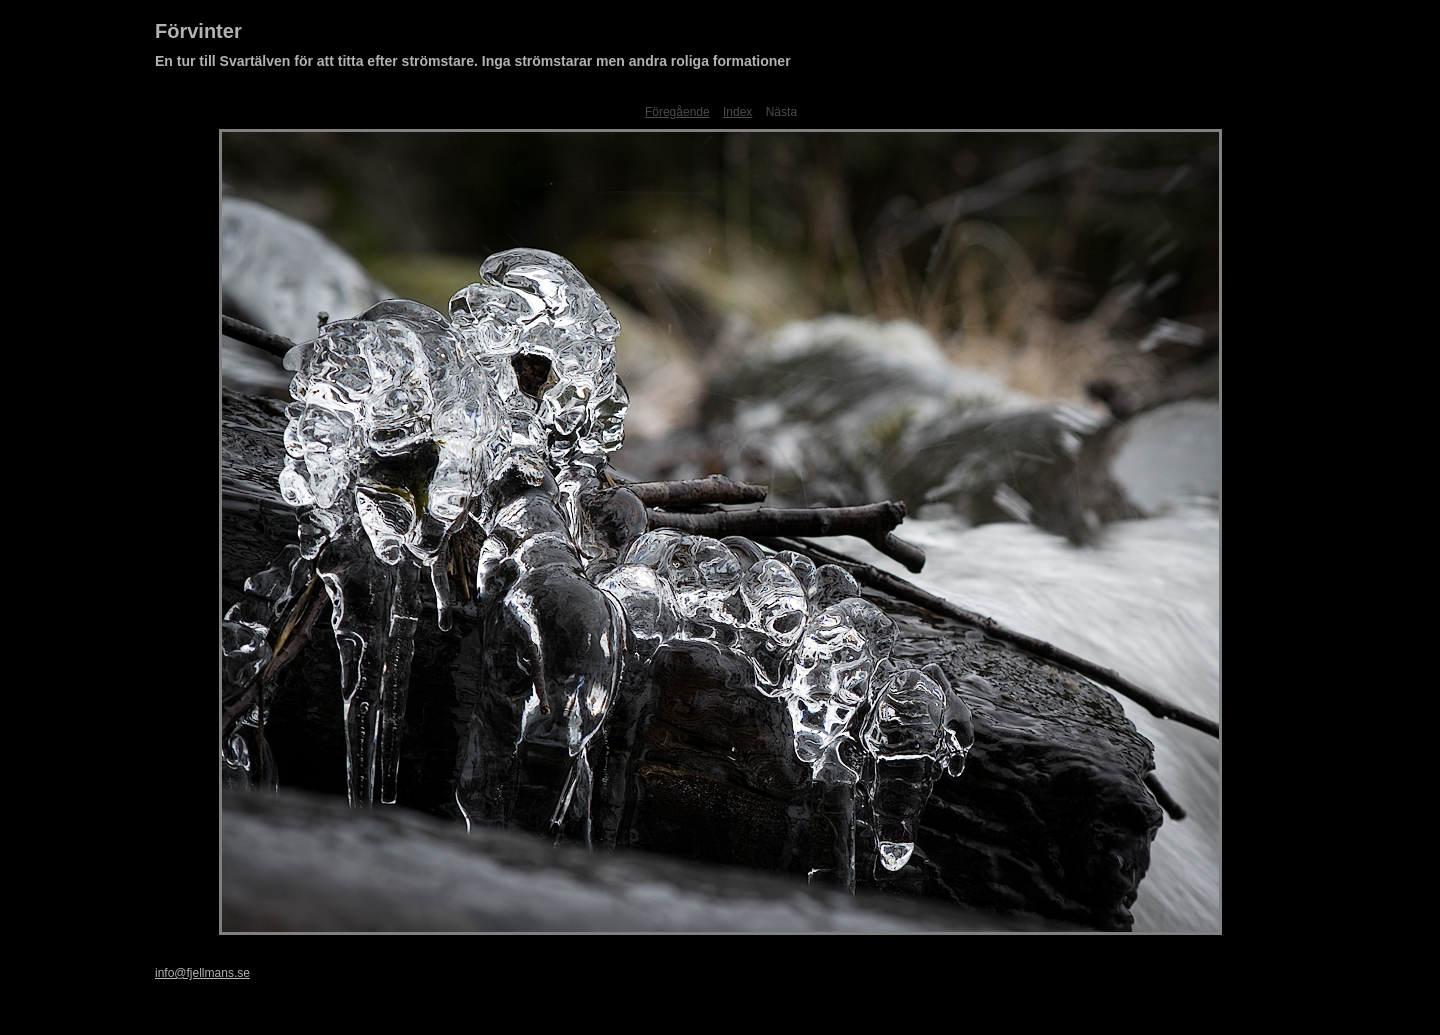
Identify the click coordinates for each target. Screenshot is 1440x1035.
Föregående (677, 112)
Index (737, 112)
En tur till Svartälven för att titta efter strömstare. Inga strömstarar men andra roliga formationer (473, 61)
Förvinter (198, 31)
